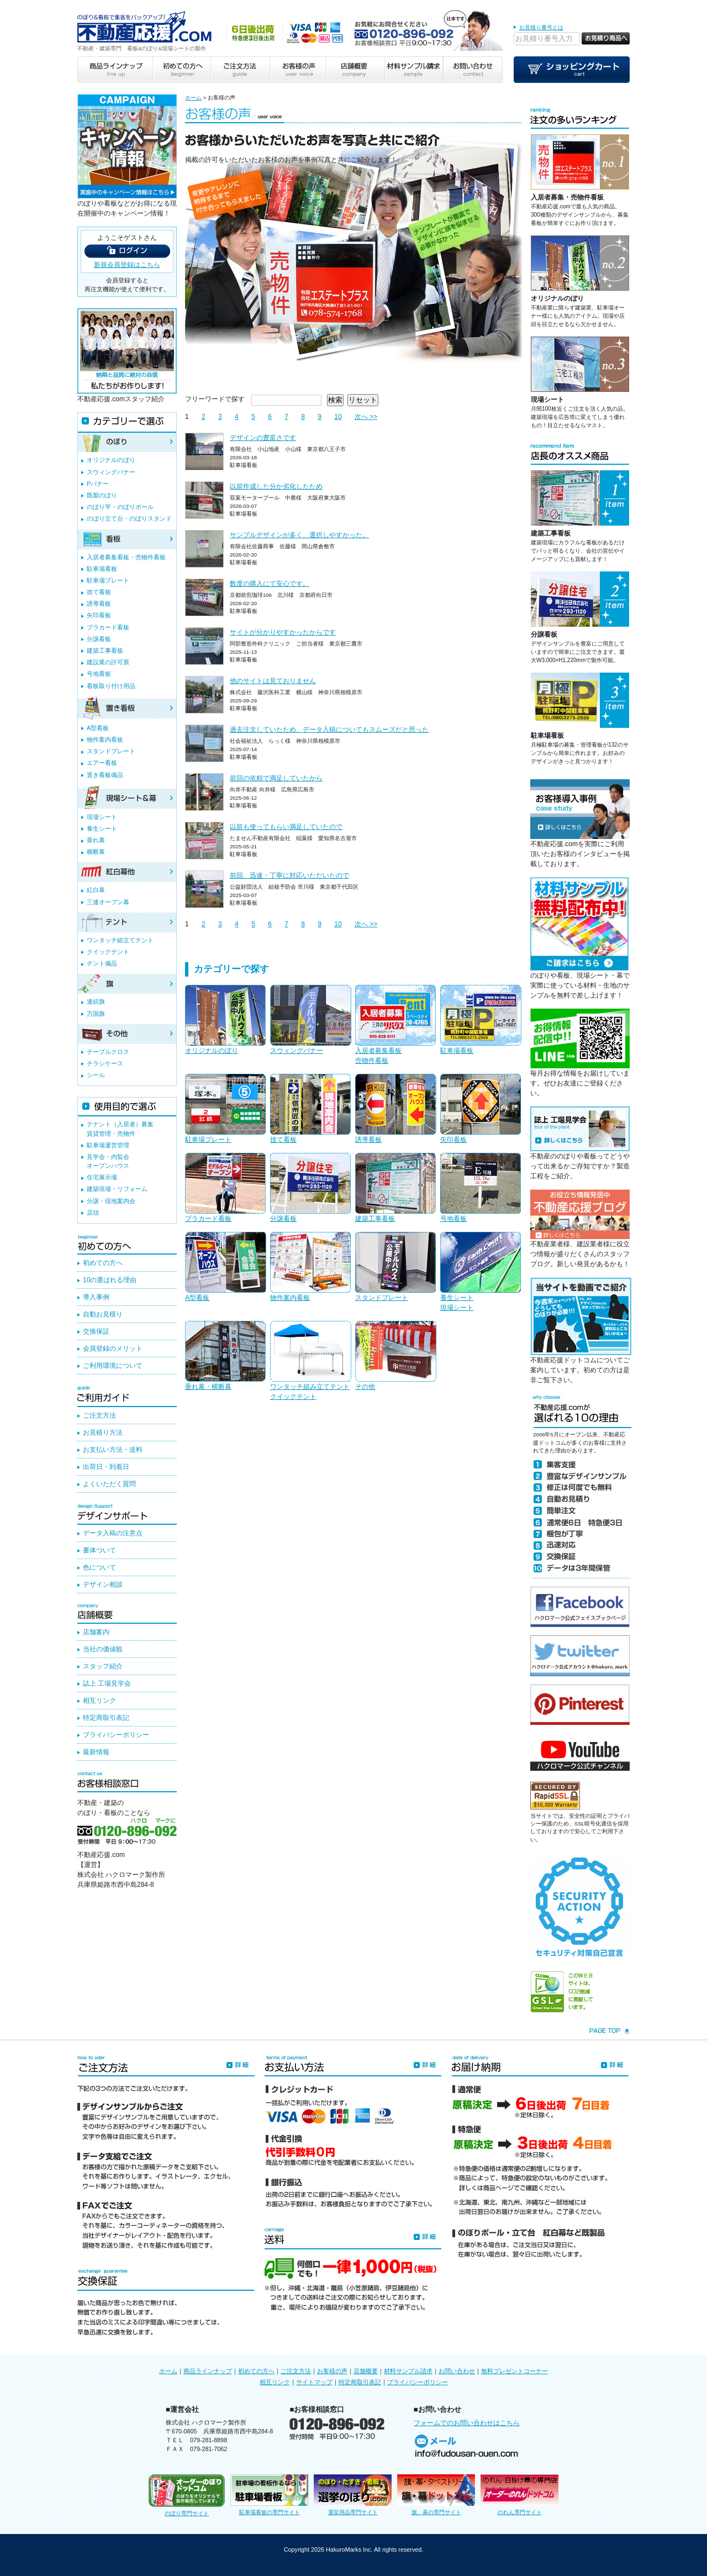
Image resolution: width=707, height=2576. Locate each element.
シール (96, 1075)
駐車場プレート (225, 1108)
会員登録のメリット (113, 1348)
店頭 (93, 1212)
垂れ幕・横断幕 (225, 1356)
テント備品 (102, 963)
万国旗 (96, 1013)
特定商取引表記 (106, 1718)
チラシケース (105, 1063)
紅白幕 (96, 889)
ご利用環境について (113, 1366)
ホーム (193, 98)
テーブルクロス (108, 1051)
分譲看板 (310, 1188)
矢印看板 (480, 1108)
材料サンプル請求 (408, 2371)
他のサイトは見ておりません (273, 681)
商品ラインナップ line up (114, 69)
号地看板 (480, 1188)
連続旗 (96, 1001)
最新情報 (96, 1752)
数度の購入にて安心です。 (269, 583)
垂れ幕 (96, 840)
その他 (395, 1356)
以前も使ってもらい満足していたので (286, 827)
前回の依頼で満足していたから (276, 778)
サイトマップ (314, 2382)
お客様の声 (332, 2371)
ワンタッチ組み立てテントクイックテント (310, 1360)
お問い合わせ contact (473, 69)
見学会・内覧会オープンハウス (108, 1161)
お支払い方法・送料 (113, 1450)
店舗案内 (96, 1632)
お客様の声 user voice (297, 69)
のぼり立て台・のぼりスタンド (129, 518)
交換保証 (96, 1331)
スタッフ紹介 (103, 1666)
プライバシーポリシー (116, 1735)
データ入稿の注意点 (113, 1533)
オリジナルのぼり (225, 1019)
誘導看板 (395, 1108)
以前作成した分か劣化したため (276, 486)
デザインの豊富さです (263, 438)
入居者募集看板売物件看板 (395, 1024)
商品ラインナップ (207, 2371)
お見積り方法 (103, 1432)
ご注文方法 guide (239, 69)
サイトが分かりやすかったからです (283, 632)
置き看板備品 (105, 775)
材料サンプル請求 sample (413, 69)
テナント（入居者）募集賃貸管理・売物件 (120, 1128)
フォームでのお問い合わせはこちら (467, 2423)
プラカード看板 (225, 1188)
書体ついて (99, 1550)
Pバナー (98, 483)
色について (99, 1567)
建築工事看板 (395, 1188)
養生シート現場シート (480, 1271)
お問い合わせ (457, 2371)
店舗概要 (366, 2371)
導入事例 (96, 1297)
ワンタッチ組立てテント (120, 940)
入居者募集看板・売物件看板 (126, 557)
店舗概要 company (355, 69)
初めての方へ (103, 1263)
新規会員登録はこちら (127, 265)
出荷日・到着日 (106, 1467)
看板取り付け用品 (111, 686)
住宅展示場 (102, 1177)
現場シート (547, 399)
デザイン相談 (103, 1584)
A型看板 (225, 1267)
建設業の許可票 (108, 662)
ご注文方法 (99, 1415)
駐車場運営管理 (108, 1145)
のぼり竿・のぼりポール (120, 506)
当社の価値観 (103, 1649)
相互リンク (99, 1700)
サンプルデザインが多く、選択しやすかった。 (299, 535)
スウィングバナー (310, 1019)
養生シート (102, 828)
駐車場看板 (480, 1019)
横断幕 (96, 851)
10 (337, 417)
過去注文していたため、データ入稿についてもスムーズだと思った (329, 729)
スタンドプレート (395, 1267)
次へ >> (366, 417)
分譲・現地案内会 (111, 1201)
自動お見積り (103, 1314)
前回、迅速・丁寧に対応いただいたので (289, 875)
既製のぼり (102, 495)
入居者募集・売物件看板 (567, 197)
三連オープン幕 (108, 902)
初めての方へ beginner (181, 69)
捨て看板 (310, 1108)
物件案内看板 (310, 1267)
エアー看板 (102, 762)
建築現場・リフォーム (117, 1188)
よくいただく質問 (109, 1484)
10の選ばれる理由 (109, 1280)
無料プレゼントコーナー (514, 2371)
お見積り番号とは (541, 27)
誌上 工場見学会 (107, 1683)
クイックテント (108, 951)
